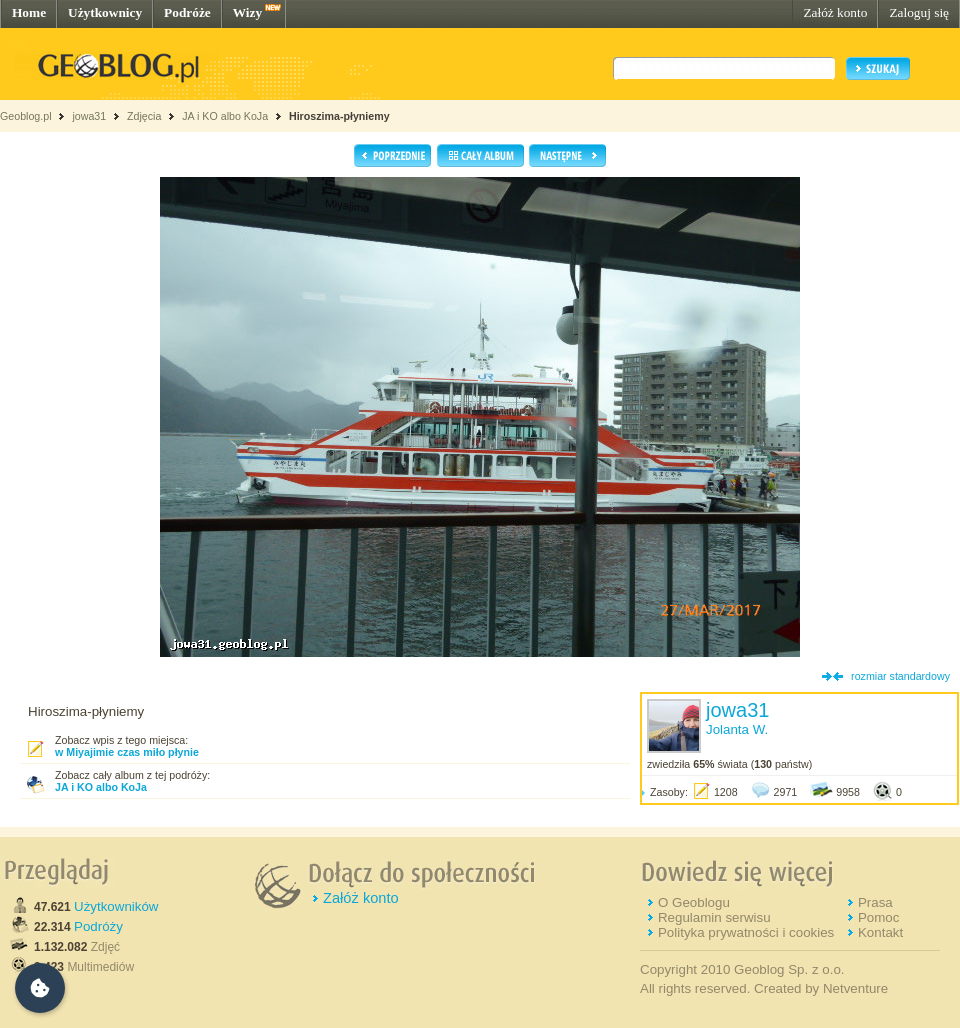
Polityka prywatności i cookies (746, 932)
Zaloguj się (919, 12)
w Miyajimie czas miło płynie (127, 752)
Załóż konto (835, 12)
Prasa (875, 902)
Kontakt (880, 932)
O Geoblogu (694, 902)
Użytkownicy (105, 12)
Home (29, 12)
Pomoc (878, 917)
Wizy (247, 12)
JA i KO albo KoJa (225, 116)
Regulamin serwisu (714, 917)
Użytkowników (116, 906)
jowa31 (89, 116)
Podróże (187, 12)
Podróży (98, 926)
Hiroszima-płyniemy (339, 116)
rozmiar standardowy (900, 676)
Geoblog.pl (26, 116)
